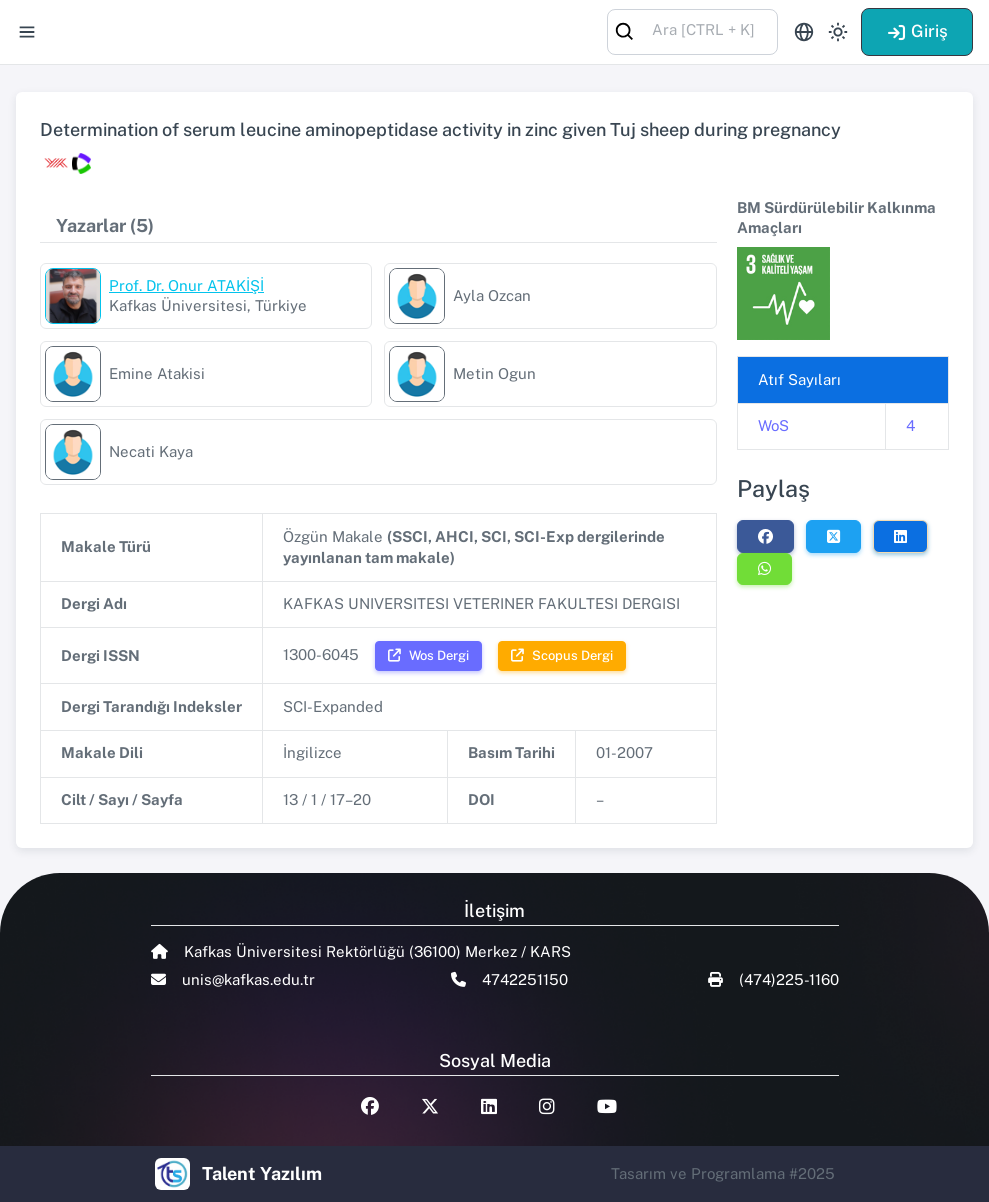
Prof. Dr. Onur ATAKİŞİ (186, 285)
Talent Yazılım (262, 1173)
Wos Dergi (428, 655)
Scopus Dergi (562, 655)
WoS (773, 425)
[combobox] (692, 30)
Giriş (917, 31)
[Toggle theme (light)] (838, 32)
